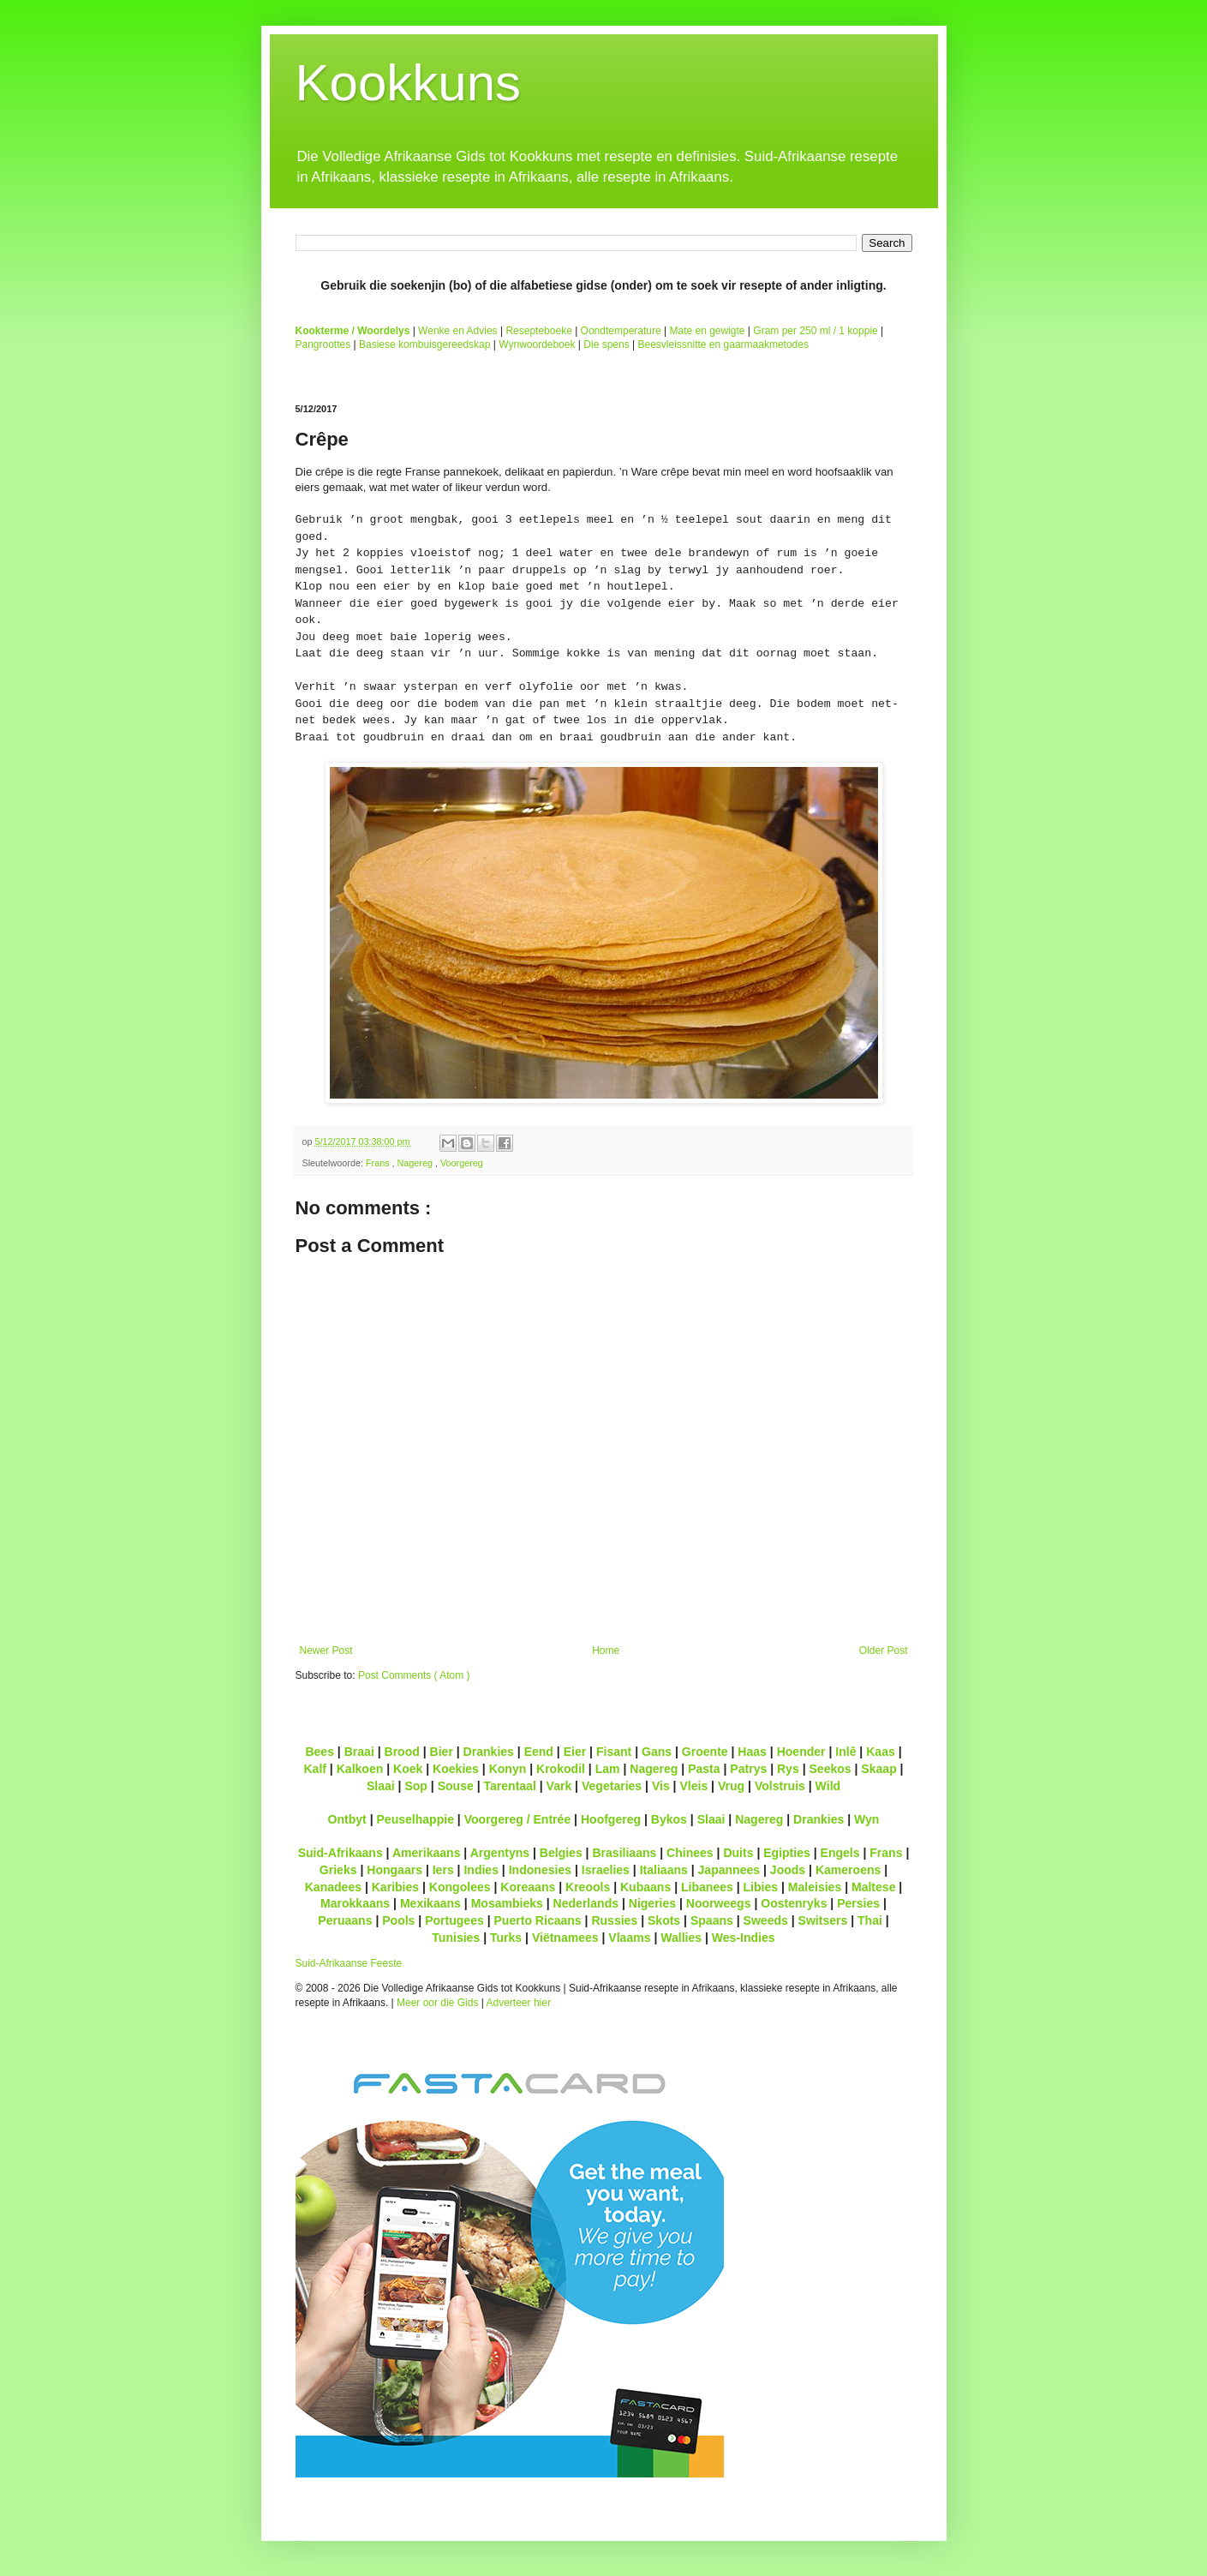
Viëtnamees (565, 1937)
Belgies (561, 1853)
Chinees (690, 1853)
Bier (441, 1751)
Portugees (454, 1920)
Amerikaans (426, 1853)
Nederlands (585, 1903)
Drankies (488, 1751)
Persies (858, 1903)
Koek (407, 1769)
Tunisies (456, 1937)
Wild (828, 1786)
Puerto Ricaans (538, 1920)
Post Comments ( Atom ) (414, 1675)
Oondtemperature (621, 331)
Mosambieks (507, 1903)
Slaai (381, 1786)
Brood (402, 1751)
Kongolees (460, 1887)
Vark (559, 1786)
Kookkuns (409, 82)
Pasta (704, 1769)
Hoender (801, 1751)
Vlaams (629, 1937)
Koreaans (527, 1887)
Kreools (587, 1887)
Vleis (693, 1786)
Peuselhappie (414, 1819)
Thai (869, 1920)
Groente (705, 1751)
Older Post (883, 1650)
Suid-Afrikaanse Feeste (349, 1963)
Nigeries (652, 1903)
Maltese (873, 1887)
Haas (752, 1751)
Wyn (866, 1819)
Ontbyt (347, 1819)
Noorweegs (718, 1903)
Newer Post (326, 1650)
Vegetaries (612, 1786)
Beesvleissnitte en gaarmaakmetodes (722, 344)
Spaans (711, 1920)
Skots (664, 1920)
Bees (319, 1751)
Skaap (878, 1769)
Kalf (314, 1769)
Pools (398, 1920)
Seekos (830, 1769)
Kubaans (645, 1887)
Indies (481, 1870)
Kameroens (848, 1870)
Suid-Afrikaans (340, 1853)
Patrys (748, 1769)
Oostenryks (794, 1903)
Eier (575, 1751)
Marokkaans (355, 1903)
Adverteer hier (519, 2003)
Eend (538, 1751)
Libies (761, 1887)
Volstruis (780, 1786)
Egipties (786, 1853)
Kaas (880, 1751)
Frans (379, 1163)
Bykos (669, 1819)
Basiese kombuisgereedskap (424, 344)
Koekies (456, 1769)
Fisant (613, 1751)
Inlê (845, 1751)
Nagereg (416, 1163)
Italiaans (664, 1870)
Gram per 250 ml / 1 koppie (815, 331)
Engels (840, 1853)
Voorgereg (461, 1163)
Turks (506, 1937)
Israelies (606, 1870)
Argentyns (499, 1853)
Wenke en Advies (458, 331)
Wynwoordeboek (537, 344)
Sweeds (766, 1920)
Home (605, 1650)
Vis (661, 1786)
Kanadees (333, 1887)
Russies (614, 1920)
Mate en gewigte (706, 331)
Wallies (681, 1937)
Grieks (338, 1870)
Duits (738, 1853)
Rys (788, 1769)
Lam (607, 1769)
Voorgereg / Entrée (517, 1819)
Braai (359, 1751)
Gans (657, 1751)
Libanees (707, 1887)
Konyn (508, 1769)
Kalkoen (360, 1769)
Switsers (823, 1920)
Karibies (395, 1887)
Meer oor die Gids (437, 2003)
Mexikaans (430, 1903)
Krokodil (560, 1769)
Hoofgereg (611, 1819)
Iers (443, 1870)
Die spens (606, 344)
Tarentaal (509, 1786)
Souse (456, 1786)
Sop (415, 1786)
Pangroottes (323, 344)
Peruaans (345, 1920)
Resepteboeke (538, 331)
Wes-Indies (743, 1937)
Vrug (731, 1786)
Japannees (729, 1870)
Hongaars (394, 1870)
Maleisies (814, 1887)
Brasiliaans (624, 1853)
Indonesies (540, 1870)
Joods (787, 1870)
